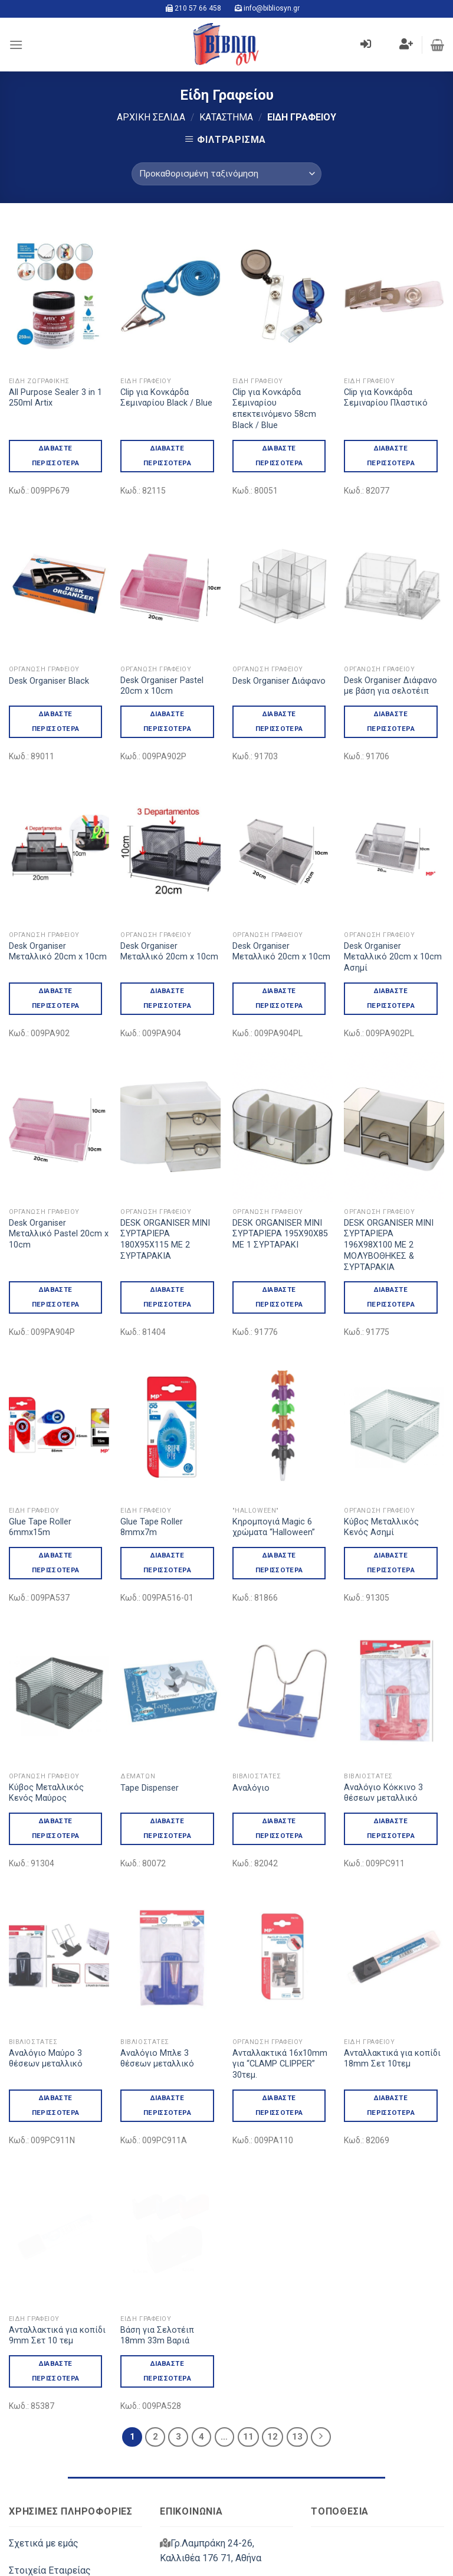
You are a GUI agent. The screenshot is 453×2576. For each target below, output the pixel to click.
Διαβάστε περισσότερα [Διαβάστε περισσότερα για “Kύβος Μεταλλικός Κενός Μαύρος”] (56, 1778)
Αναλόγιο (251, 1738)
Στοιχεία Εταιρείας (50, 2419)
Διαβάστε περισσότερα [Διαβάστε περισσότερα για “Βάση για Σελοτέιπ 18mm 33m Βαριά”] (167, 2220)
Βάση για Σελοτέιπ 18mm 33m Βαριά (157, 2185)
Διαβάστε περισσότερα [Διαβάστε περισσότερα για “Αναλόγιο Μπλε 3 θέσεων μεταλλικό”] (167, 2004)
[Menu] (16, 44)
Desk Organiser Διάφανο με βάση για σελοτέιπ (390, 686)
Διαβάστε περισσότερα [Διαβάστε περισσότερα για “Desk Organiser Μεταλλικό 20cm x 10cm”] (56, 998)
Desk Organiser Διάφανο (279, 681)
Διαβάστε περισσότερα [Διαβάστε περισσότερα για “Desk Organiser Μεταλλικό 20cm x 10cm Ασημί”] (391, 998)
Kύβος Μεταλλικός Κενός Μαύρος (46, 1743)
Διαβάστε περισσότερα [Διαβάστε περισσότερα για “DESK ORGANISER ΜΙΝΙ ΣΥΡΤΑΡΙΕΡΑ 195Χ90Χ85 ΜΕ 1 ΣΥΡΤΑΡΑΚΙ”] (279, 1296)
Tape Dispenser (149, 1738)
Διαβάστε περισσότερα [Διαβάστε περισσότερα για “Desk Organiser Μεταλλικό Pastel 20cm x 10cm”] (56, 1296)
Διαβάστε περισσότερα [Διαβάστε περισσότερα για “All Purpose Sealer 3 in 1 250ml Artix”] (56, 455)
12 (272, 2286)
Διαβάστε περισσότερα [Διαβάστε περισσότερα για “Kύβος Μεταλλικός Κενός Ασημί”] (391, 1512)
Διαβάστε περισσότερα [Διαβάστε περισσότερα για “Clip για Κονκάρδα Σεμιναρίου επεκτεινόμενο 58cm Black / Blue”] (279, 455)
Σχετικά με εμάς (43, 2392)
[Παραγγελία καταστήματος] (226, 173)
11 (248, 2286)
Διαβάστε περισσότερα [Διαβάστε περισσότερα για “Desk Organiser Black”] (56, 721)
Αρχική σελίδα (151, 117)
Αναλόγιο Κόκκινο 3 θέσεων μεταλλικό (383, 1743)
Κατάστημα (226, 117)
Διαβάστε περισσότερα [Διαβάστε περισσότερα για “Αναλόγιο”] (279, 1778)
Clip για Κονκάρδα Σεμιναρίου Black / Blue (166, 398)
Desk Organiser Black (49, 681)
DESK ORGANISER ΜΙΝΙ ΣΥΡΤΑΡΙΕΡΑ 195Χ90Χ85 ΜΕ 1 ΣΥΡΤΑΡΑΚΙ (280, 1234)
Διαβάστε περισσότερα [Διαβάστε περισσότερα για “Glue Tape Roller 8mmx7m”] (167, 1562)
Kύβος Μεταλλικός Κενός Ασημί (381, 1477)
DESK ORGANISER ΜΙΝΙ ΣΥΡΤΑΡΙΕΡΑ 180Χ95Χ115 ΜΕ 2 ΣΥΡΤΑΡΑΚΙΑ (165, 1239)
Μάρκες (26, 2502)
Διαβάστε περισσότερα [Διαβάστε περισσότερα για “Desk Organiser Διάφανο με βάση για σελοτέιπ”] (391, 721)
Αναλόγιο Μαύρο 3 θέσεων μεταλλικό (46, 1958)
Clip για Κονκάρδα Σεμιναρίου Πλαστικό (386, 398)
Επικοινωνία (35, 2447)
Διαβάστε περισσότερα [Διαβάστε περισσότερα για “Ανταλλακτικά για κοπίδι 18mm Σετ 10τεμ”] (391, 2004)
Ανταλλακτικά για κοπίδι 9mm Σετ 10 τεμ (57, 2185)
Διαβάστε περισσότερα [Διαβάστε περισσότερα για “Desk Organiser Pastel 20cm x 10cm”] (167, 721)
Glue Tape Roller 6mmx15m (40, 1527)
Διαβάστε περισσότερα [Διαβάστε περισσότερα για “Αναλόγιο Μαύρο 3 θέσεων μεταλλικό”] (56, 2004)
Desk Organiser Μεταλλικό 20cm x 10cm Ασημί (393, 957)
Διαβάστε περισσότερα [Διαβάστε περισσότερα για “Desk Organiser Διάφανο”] (279, 721)
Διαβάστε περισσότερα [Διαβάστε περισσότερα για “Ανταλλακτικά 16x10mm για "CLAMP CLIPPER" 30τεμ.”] (279, 2004)
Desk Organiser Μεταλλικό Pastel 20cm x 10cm (59, 1234)
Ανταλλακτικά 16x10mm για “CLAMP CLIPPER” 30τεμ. (279, 1964)
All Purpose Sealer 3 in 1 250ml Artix (55, 398)
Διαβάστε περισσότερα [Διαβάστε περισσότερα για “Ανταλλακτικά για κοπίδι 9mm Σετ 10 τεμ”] (56, 2220)
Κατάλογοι (31, 2474)
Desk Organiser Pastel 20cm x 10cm (161, 686)
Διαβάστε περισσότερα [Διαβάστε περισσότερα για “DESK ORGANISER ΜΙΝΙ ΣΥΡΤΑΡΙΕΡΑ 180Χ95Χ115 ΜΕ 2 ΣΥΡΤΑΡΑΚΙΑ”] (167, 1296)
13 (297, 2286)
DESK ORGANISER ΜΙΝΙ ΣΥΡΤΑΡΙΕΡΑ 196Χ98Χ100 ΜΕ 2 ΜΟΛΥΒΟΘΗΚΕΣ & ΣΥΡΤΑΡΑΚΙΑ (389, 1245)
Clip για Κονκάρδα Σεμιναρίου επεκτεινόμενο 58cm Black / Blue (274, 408)
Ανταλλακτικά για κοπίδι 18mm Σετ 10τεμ (392, 1958)
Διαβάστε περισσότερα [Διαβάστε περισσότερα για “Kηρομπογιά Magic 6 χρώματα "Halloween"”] (279, 1512)
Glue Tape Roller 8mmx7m (151, 1527)
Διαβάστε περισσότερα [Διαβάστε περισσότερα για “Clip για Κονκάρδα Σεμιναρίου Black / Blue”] (167, 455)
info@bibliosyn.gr (272, 8)
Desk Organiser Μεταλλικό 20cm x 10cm (58, 951)
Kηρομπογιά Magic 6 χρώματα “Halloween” (273, 1477)
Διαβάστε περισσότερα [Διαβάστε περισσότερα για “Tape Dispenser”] (167, 1778)
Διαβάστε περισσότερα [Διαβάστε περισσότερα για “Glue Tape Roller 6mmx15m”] (56, 1562)
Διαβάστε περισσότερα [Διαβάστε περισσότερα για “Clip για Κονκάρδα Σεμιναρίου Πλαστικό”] (391, 455)
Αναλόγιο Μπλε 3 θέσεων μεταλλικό (157, 1958)
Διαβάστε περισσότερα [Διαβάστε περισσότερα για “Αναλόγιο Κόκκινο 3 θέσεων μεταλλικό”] (391, 1778)
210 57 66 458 (198, 8)
